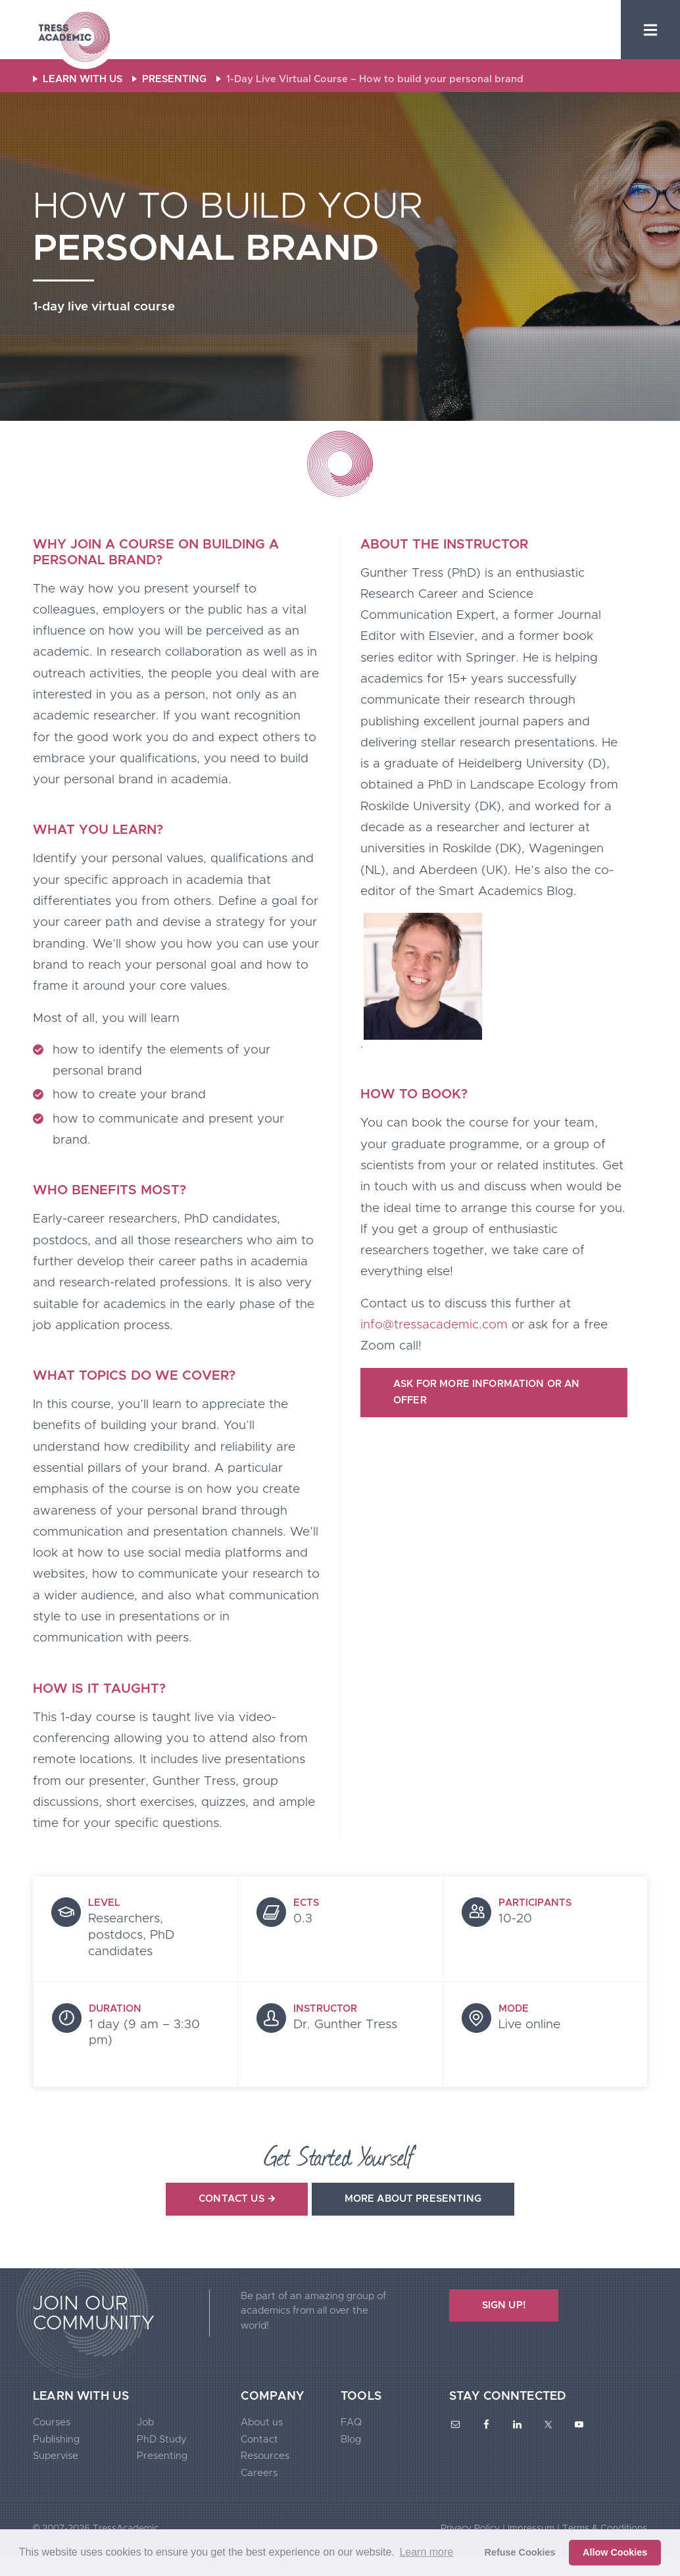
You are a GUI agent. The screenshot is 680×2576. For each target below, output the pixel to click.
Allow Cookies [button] (615, 2552)
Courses (51, 2422)
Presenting (162, 2456)
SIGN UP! (503, 2305)
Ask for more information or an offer (486, 1392)
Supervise (55, 2456)
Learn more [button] (426, 2552)
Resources (265, 2456)
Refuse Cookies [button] (520, 2552)
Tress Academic (74, 38)
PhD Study (162, 2439)
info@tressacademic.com (434, 1325)
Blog (351, 2439)
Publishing (56, 2439)
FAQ (351, 2422)
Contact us (237, 2199)
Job (145, 2422)
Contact (259, 2439)
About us (262, 2422)
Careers (259, 2473)
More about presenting (413, 2199)
